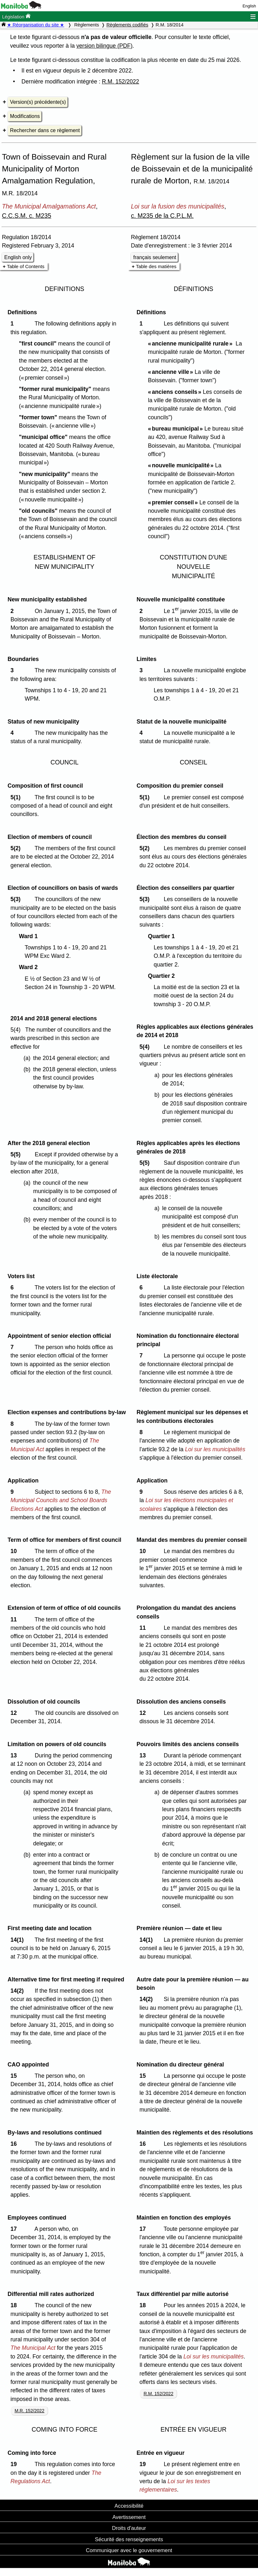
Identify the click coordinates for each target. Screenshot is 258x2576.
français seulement (154, 257)
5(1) (17, 797)
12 (15, 1713)
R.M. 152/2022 (120, 81)
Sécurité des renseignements (129, 2539)
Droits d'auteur (129, 2528)
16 (15, 2144)
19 (15, 2464)
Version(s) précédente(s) (38, 102)
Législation (16, 16)
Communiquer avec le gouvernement (129, 2550)
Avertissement (128, 2517)
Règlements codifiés (127, 24)
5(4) (146, 1047)
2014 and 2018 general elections (53, 1018)
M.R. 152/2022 (29, 2410)
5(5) (17, 1154)
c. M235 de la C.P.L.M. (162, 215)
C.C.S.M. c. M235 (26, 215)
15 (15, 2076)
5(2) (17, 848)
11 (15, 1619)
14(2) (18, 1991)
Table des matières (156, 266)
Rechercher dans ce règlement (45, 130)
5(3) (17, 899)
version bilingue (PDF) (104, 46)
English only (18, 257)
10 (15, 1551)
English (249, 6)
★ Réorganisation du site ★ (35, 24)
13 (15, 1755)
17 (15, 2229)
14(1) (18, 1940)
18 (15, 2305)
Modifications (25, 116)
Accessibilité (129, 2506)
